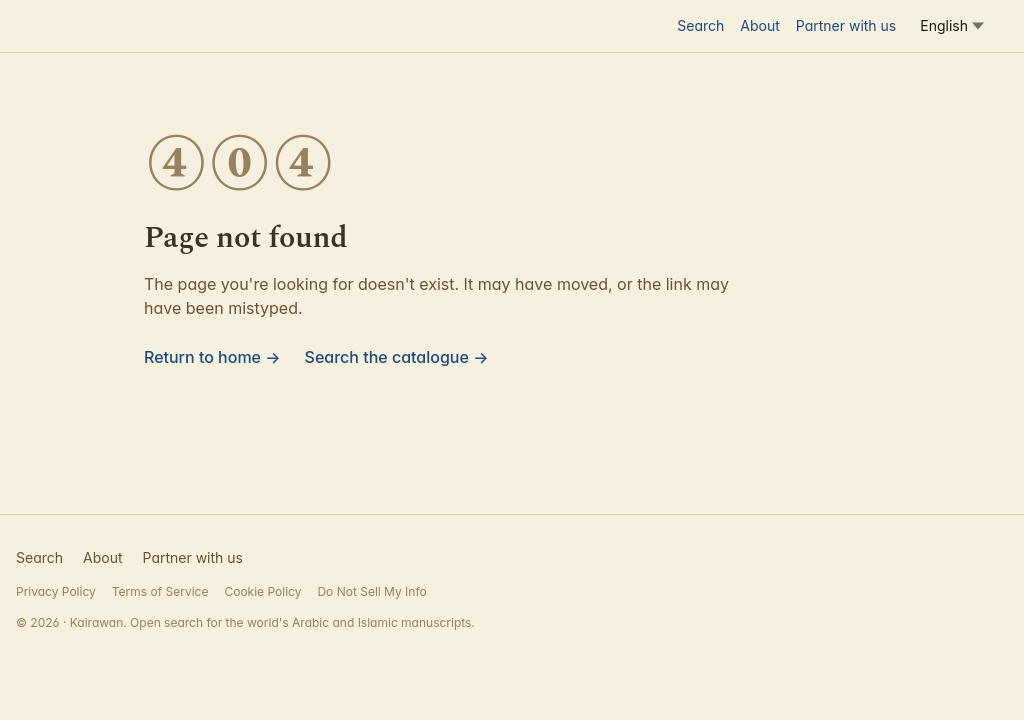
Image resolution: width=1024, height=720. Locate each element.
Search (700, 25)
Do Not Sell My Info (371, 591)
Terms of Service (160, 591)
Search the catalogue (397, 357)
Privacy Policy (56, 591)
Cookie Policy (262, 591)
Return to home (212, 357)
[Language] (952, 26)
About (759, 25)
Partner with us (846, 25)
